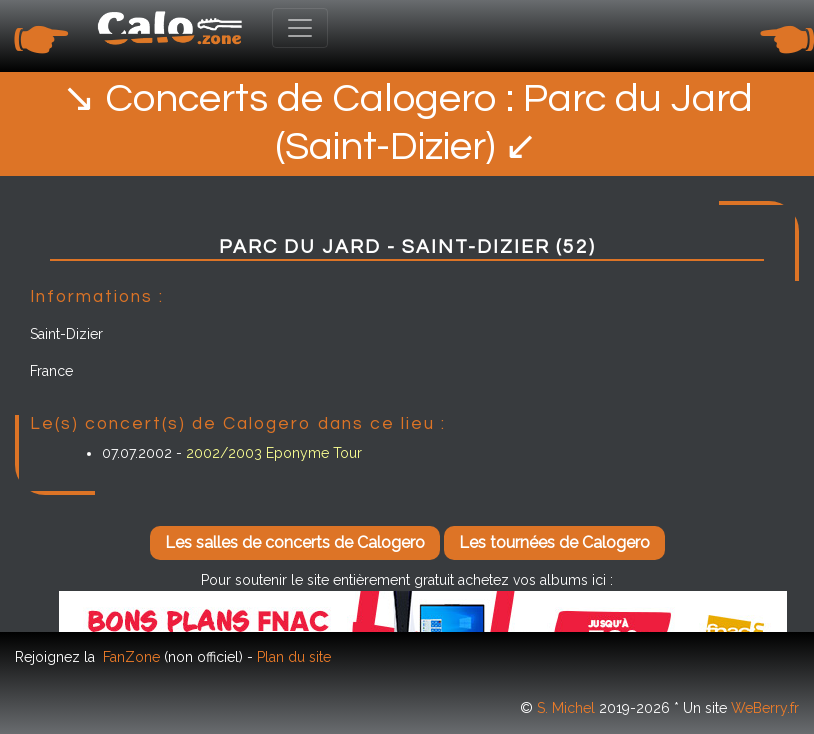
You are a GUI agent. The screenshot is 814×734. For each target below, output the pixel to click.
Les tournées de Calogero (554, 542)
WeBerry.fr (765, 708)
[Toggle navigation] (300, 28)
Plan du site (294, 657)
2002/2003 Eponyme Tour (274, 453)
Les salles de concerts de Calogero (295, 542)
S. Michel (566, 708)
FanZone (131, 657)
